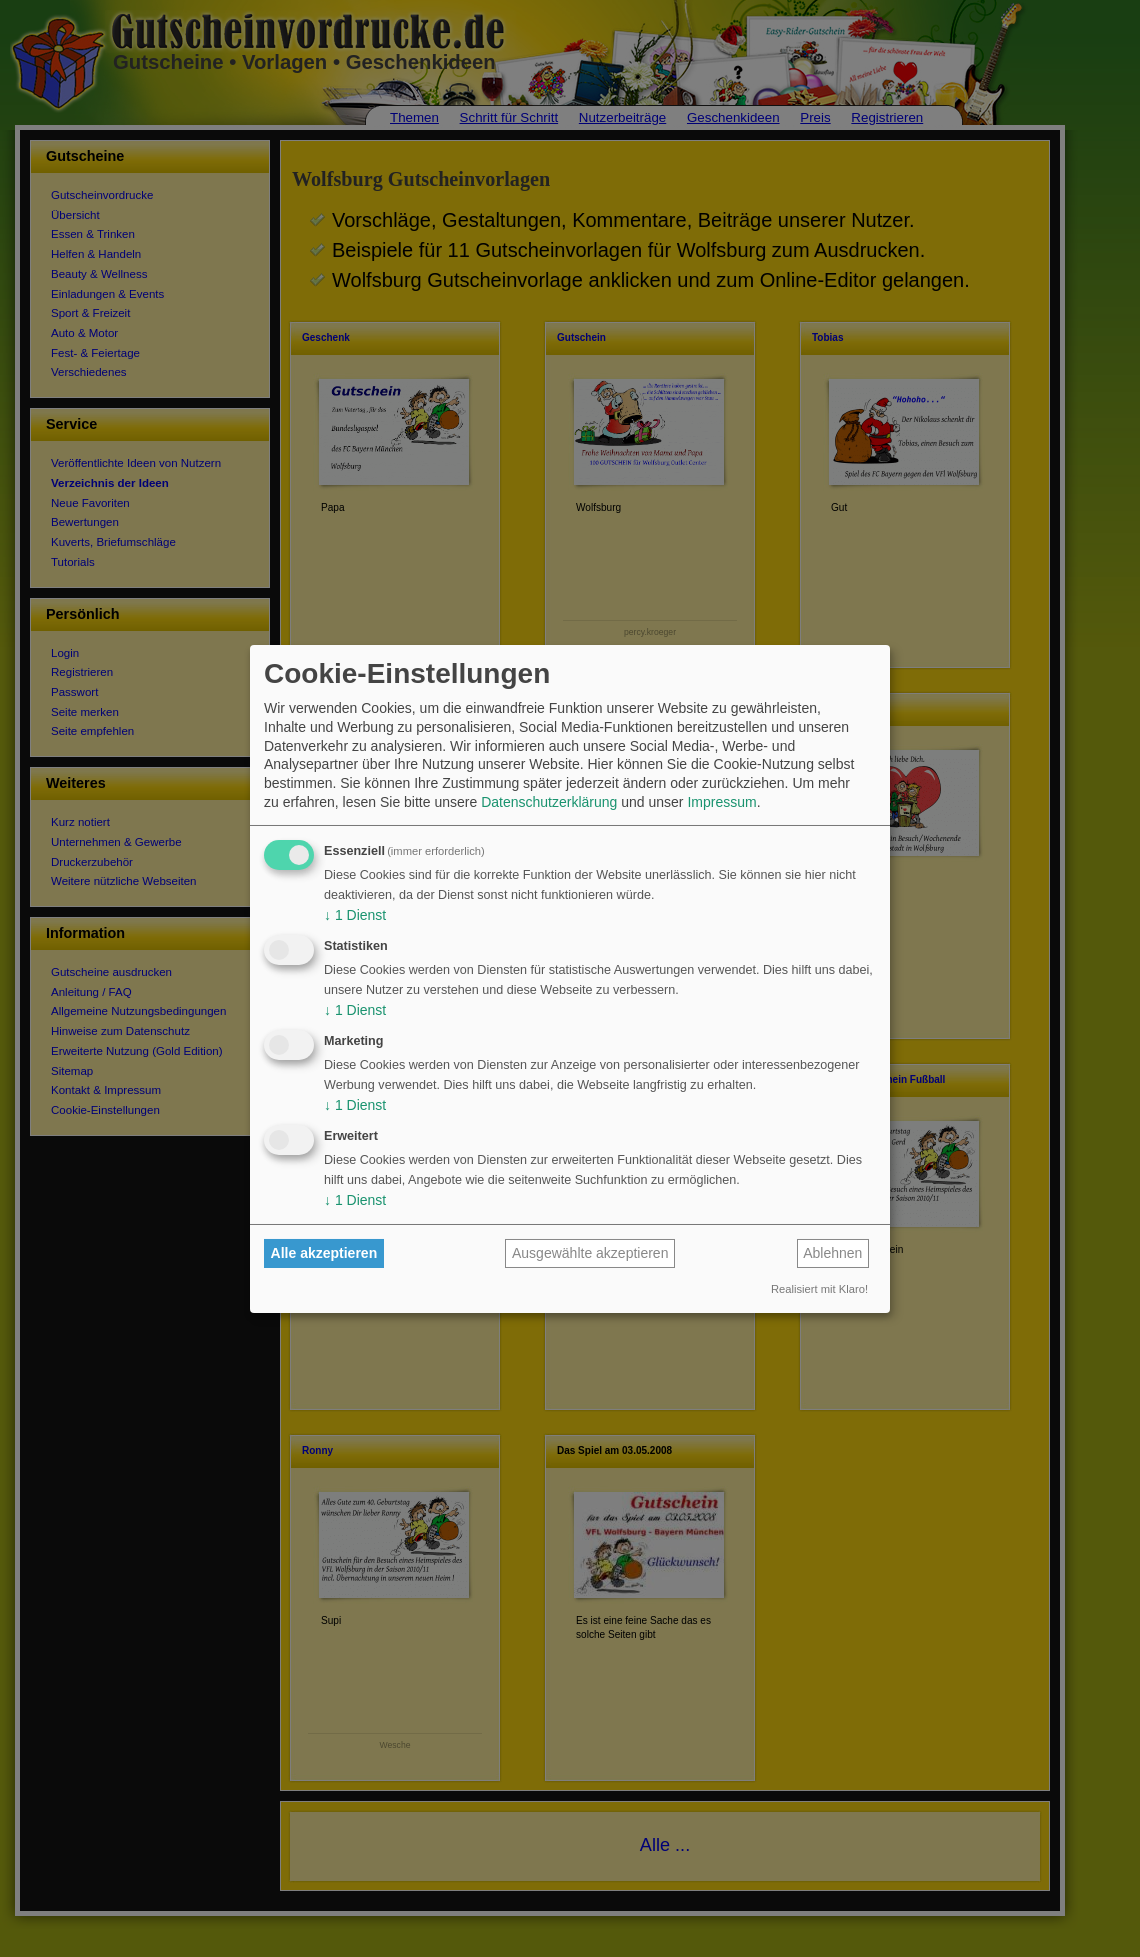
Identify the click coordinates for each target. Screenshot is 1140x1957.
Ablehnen (832, 1253)
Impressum (721, 802)
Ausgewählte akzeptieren (590, 1253)
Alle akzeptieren (324, 1253)
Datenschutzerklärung (549, 802)
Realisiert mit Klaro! (819, 1289)
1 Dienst (355, 915)
